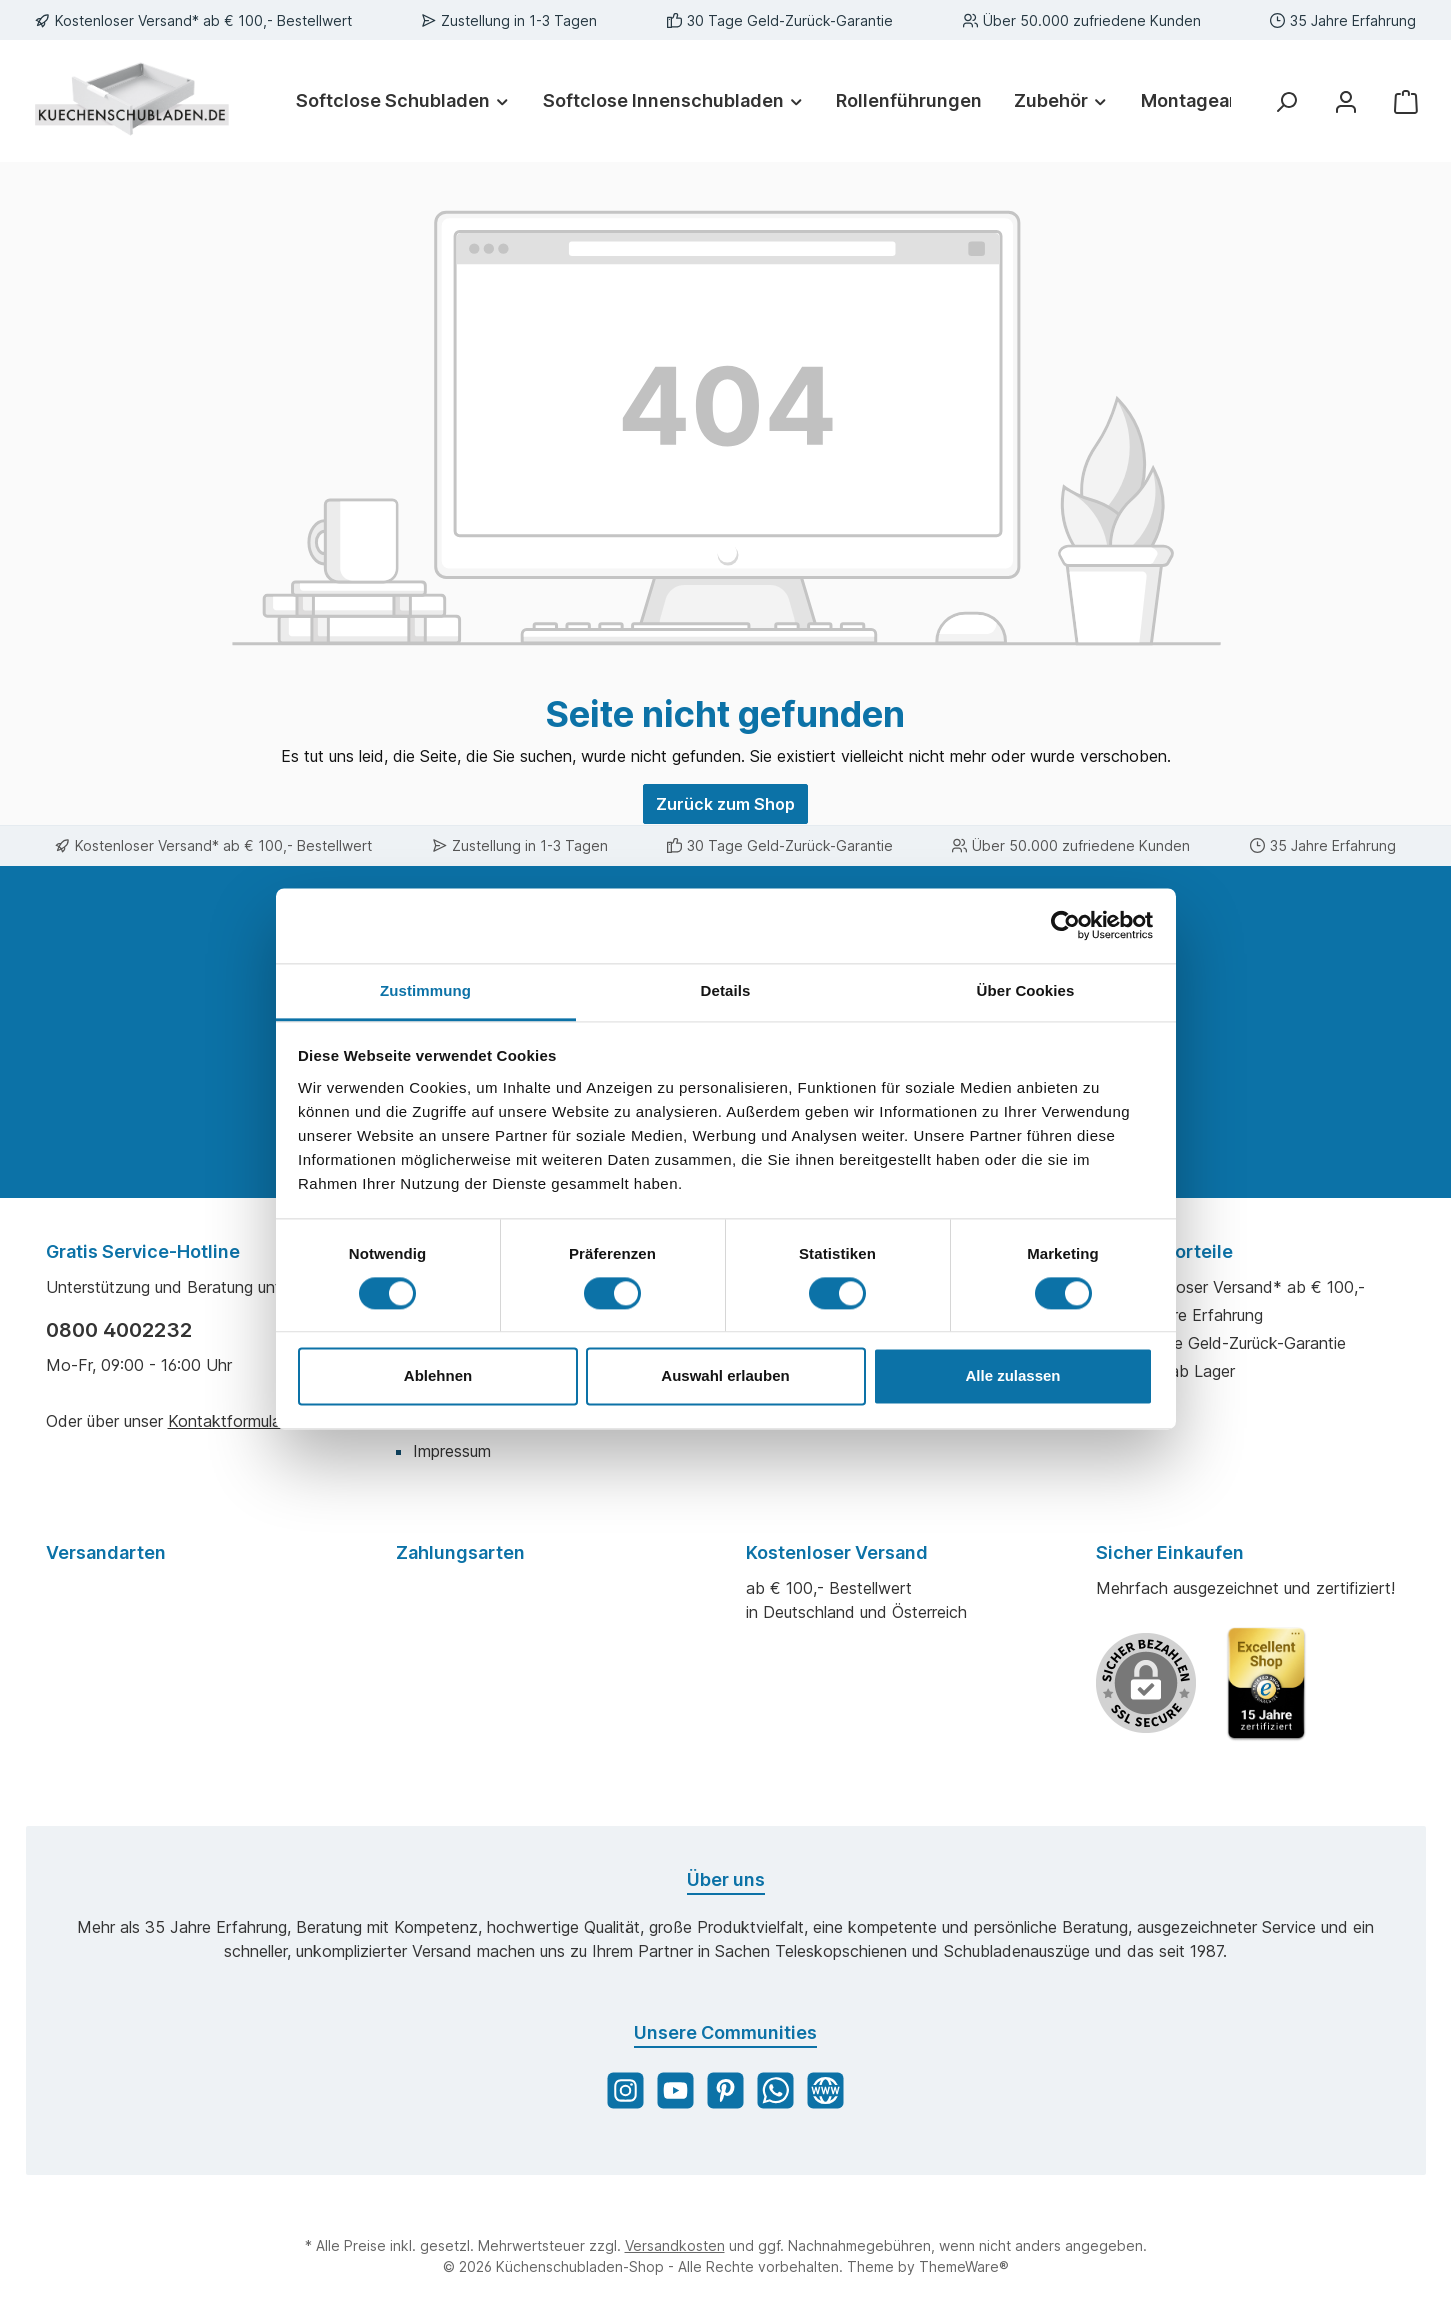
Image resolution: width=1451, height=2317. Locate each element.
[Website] (825, 2090)
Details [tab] (726, 990)
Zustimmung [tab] (425, 990)
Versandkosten (675, 2245)
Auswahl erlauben (725, 1376)
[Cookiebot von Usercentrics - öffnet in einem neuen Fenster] (1065, 925)
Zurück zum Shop (725, 804)
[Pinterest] (725, 2090)
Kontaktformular (226, 1421)
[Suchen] (1286, 100)
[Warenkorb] (1406, 100)
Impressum (452, 1451)
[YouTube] (675, 2090)
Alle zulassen (1012, 1376)
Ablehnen (438, 1376)
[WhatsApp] (775, 2090)
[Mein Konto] (1346, 100)
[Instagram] (625, 2090)
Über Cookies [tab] (1026, 990)
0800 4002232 (119, 1330)
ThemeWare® (964, 2266)
